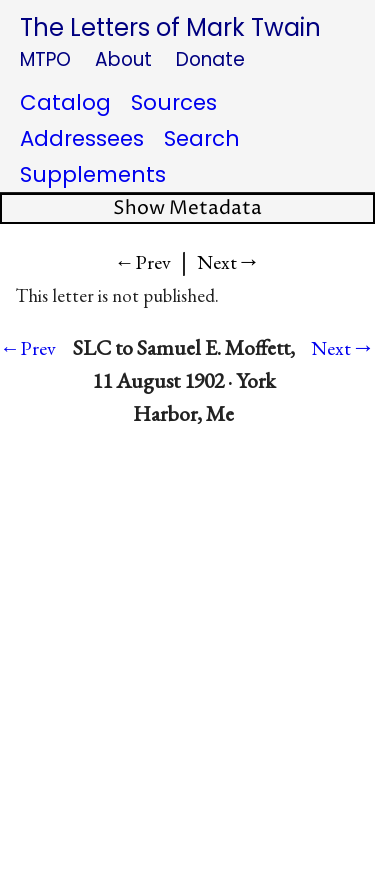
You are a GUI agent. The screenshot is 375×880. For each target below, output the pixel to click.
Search (202, 138)
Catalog (65, 102)
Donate (210, 59)
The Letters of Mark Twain (170, 27)
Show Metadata (187, 208)
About (123, 59)
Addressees (82, 138)
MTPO (45, 59)
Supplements (93, 174)
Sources (174, 102)
